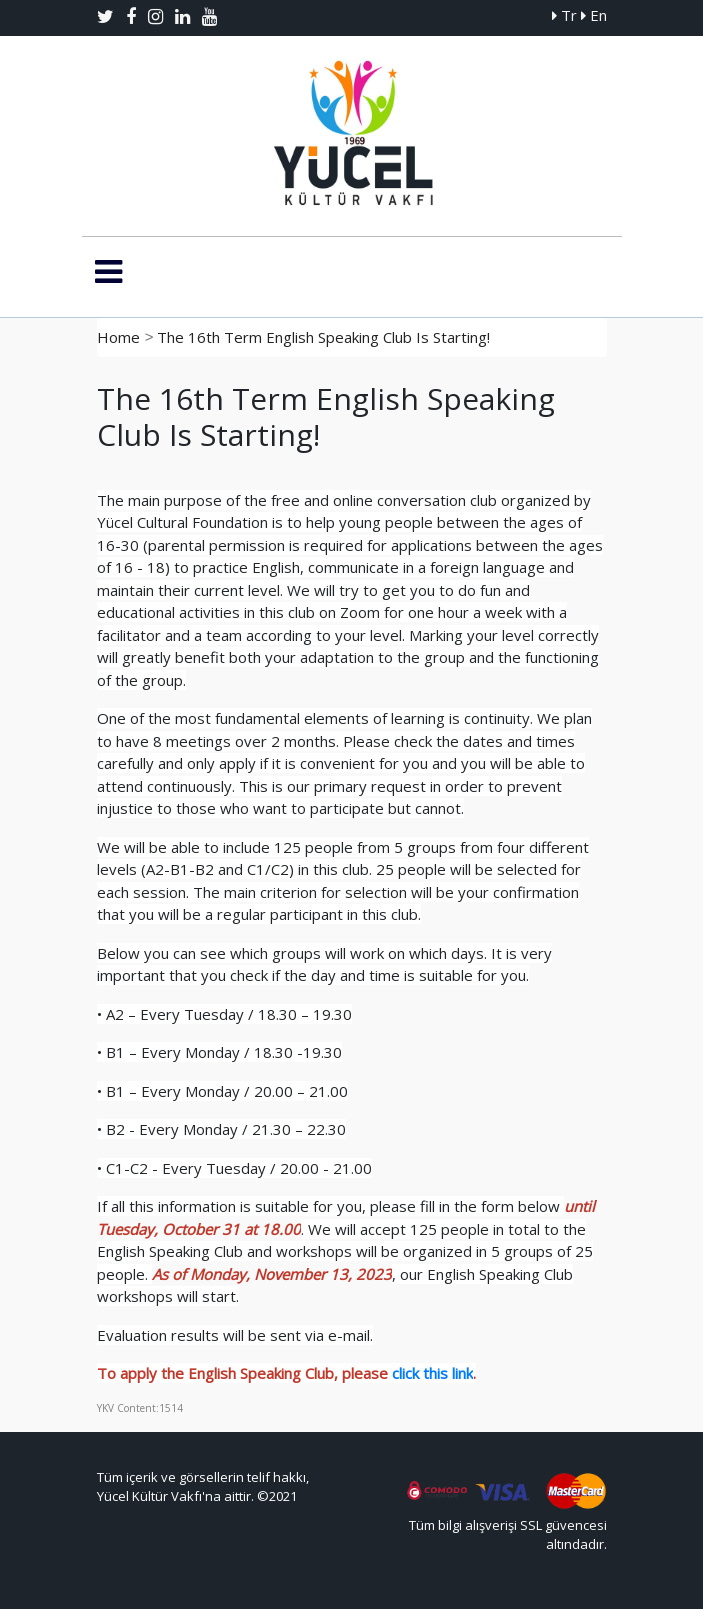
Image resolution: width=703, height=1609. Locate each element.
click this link (432, 1373)
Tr (564, 15)
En (594, 15)
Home (118, 337)
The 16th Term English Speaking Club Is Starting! (323, 337)
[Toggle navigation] (108, 272)
